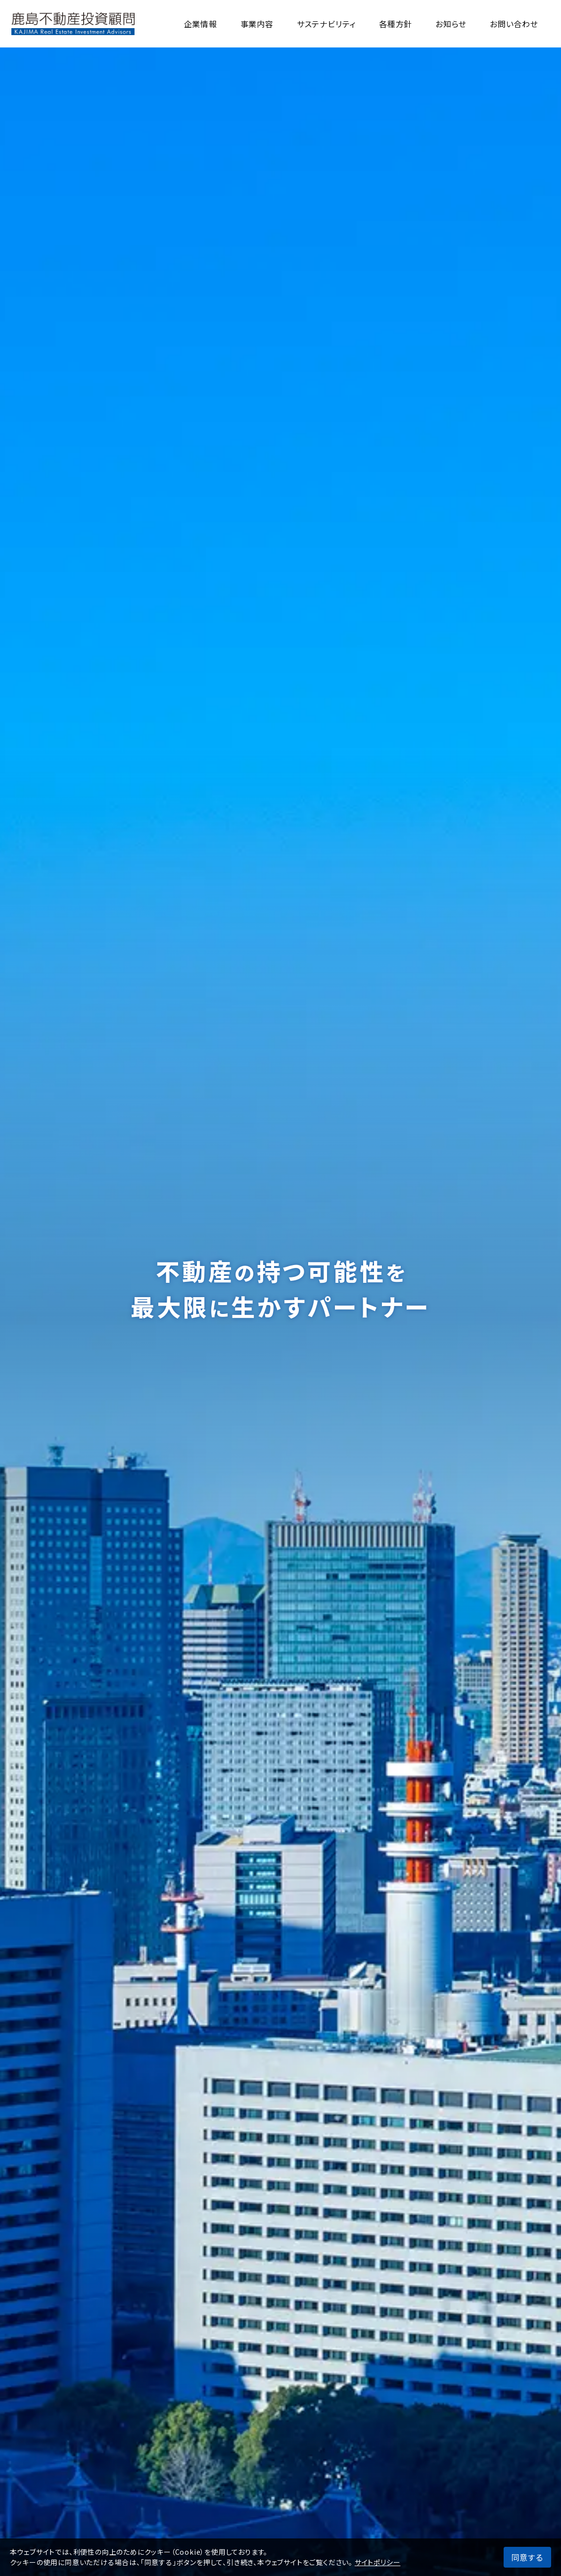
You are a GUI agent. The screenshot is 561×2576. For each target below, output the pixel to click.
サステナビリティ (326, 24)
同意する (527, 2557)
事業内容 (257, 24)
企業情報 (200, 24)
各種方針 (395, 24)
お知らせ (451, 24)
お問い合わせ (514, 24)
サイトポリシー (378, 2562)
